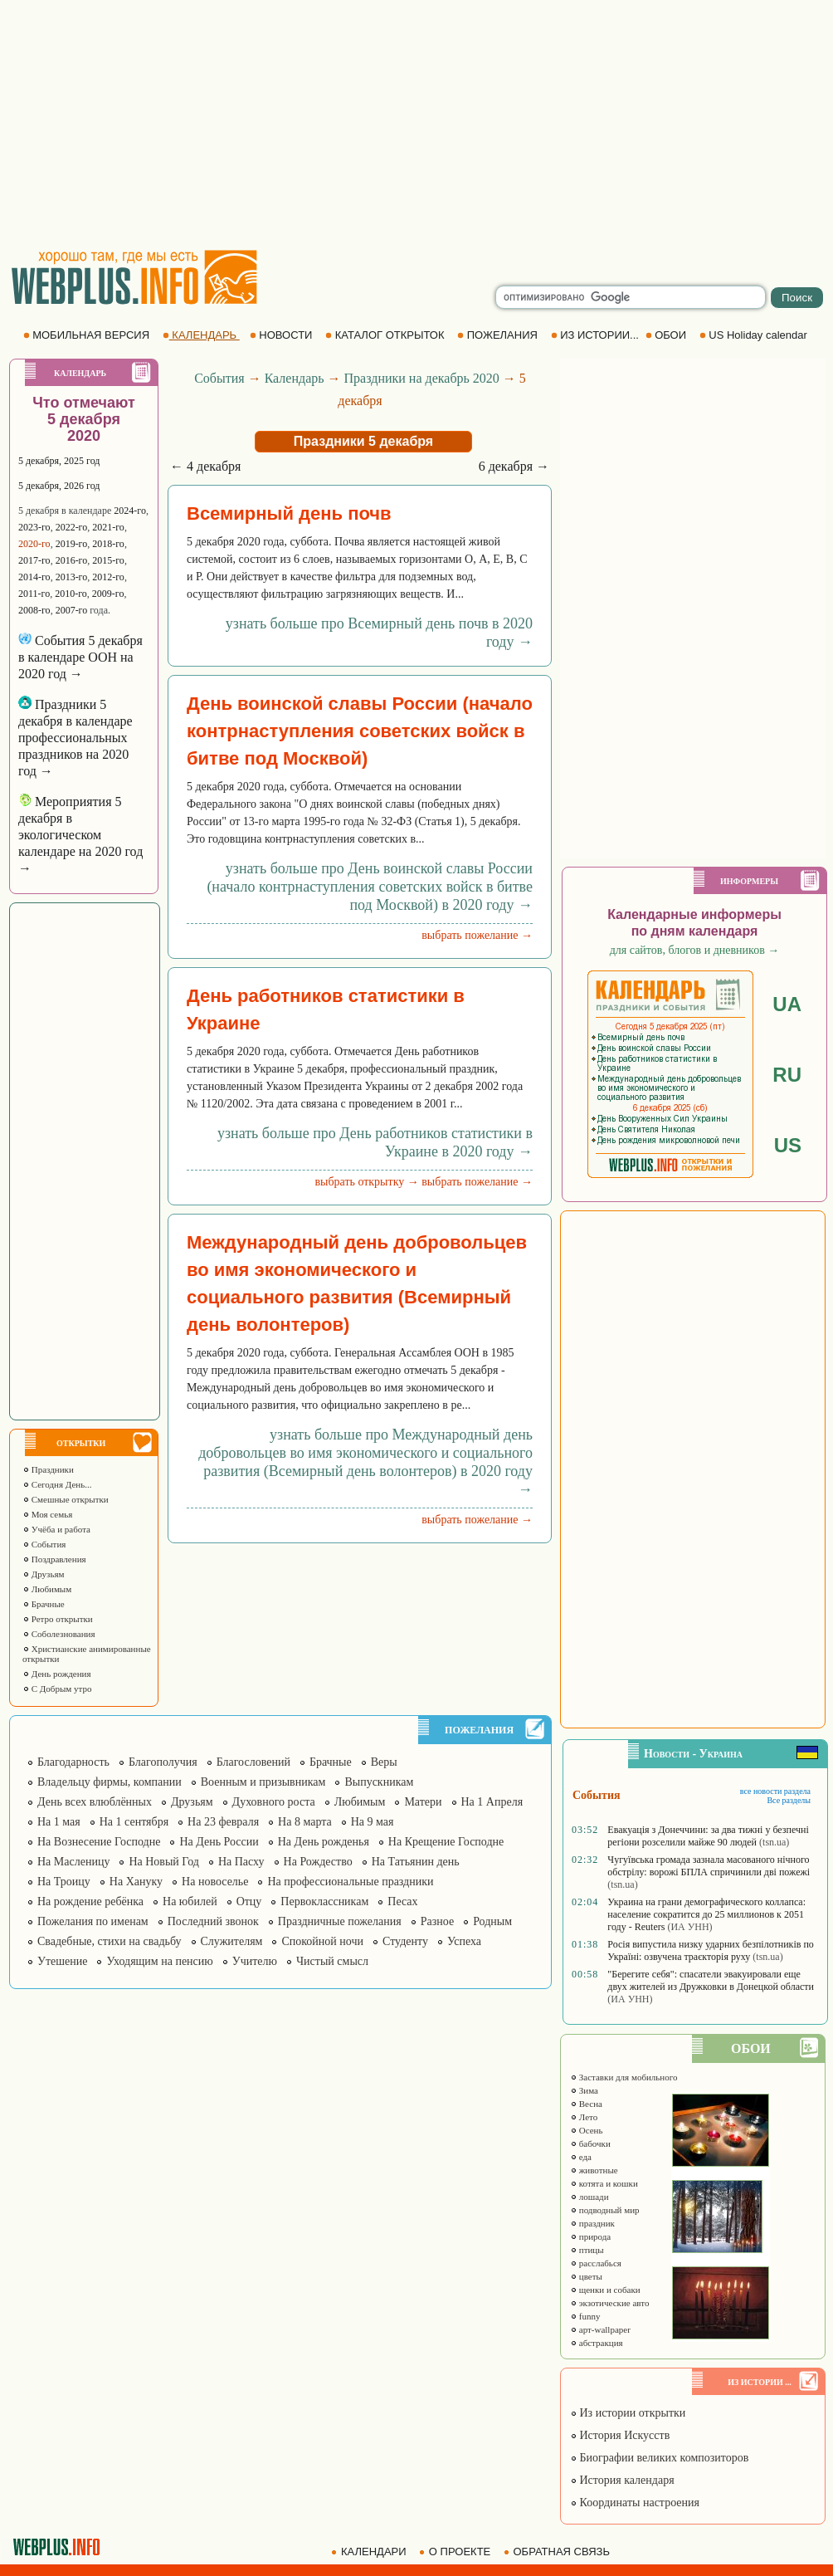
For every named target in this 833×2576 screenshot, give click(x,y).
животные (594, 2170)
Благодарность (73, 1762)
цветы (586, 2276)
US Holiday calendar (755, 335)
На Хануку (136, 1881)
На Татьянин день (416, 1861)
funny (585, 2316)
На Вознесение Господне (98, 1841)
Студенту (405, 1941)
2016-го (72, 560)
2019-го (72, 544)
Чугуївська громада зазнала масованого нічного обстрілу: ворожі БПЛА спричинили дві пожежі (708, 1866)
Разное (437, 1921)
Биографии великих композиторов (659, 2457)
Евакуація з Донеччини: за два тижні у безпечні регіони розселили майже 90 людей (707, 1836)
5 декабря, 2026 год (59, 485)
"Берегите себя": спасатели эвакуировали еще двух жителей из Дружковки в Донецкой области (710, 1980)
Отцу (249, 1901)
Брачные (43, 1604)
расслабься (595, 2263)
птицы (587, 2250)
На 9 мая (372, 1822)
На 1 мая (58, 1822)
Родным (492, 1921)
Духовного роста (273, 1802)
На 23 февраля (223, 1822)
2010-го (71, 593)
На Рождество (318, 1861)
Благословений (253, 1762)
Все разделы (789, 1800)
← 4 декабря (205, 466)
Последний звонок (213, 1921)
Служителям (232, 1941)
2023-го (34, 527)
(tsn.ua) (774, 1842)
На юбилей (190, 1901)
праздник (592, 2223)
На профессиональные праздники (350, 1881)
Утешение (62, 1961)
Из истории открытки (627, 2413)
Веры (384, 1762)
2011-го (34, 593)
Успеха (464, 1941)
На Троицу (63, 1881)
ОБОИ (667, 335)
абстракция (596, 2343)
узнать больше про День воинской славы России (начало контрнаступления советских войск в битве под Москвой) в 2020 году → (370, 886)
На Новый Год (164, 1861)
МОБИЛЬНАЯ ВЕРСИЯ (88, 335)
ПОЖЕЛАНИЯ (498, 335)
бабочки (590, 2143)
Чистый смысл (332, 1961)
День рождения (56, 1674)
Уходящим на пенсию (159, 1961)
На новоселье (215, 1881)
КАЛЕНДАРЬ (201, 335)
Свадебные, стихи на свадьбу (109, 1941)
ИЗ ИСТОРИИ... (596, 335)
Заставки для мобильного (624, 2077)
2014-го (34, 577)
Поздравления (54, 1559)
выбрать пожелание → (477, 935)
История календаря (622, 2480)
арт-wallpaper (600, 2329)
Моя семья (47, 1514)
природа (590, 2236)
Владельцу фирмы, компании (109, 1782)
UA (786, 1004)
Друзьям (43, 1574)
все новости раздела (775, 1791)
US (787, 1145)
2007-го (72, 610)
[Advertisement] (416, 124)
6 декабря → (514, 466)
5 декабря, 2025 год (59, 461)
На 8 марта (305, 1822)
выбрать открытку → (366, 1182)
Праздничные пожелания (340, 1921)
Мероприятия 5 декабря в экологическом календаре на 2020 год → (80, 834)
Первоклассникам (324, 1901)
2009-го (108, 593)
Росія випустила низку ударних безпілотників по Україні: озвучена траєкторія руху (710, 1950)
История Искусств (620, 2435)
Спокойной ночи (322, 1941)
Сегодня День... (57, 1484)
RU (786, 1074)
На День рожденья (323, 1841)
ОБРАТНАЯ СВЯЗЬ (558, 2551)
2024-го (130, 510)
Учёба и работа (56, 1529)
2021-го (108, 527)
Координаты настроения (634, 2502)
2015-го (108, 560)
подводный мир (605, 2210)
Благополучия (163, 1762)
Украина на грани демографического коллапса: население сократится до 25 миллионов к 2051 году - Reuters (706, 1914)
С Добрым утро (56, 1689)
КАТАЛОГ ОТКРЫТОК (386, 335)
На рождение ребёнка (90, 1901)
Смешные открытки (65, 1499)
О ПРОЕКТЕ (456, 2551)
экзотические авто (609, 2303)
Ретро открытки (57, 1619)
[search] (630, 297)
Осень (586, 2130)
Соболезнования (58, 1634)
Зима (584, 2090)
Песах (402, 1901)
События (44, 1544)
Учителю (254, 1961)
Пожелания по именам (93, 1921)
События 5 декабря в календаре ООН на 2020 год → (80, 657)
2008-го (34, 610)
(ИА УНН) (689, 1927)
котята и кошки (604, 2183)
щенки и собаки (605, 2290)
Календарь (294, 378)
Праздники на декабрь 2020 (421, 378)
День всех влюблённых (94, 1802)
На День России (218, 1841)
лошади (589, 2197)
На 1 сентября (134, 1822)
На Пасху (241, 1861)
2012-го (108, 577)
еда (581, 2157)
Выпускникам (378, 1782)
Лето (583, 2117)
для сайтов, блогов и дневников (695, 950)
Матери (422, 1802)
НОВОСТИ (282, 335)
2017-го (34, 560)
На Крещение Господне (446, 1841)
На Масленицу (73, 1861)
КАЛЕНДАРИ (370, 2551)
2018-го (108, 544)
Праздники (48, 1469)
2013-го (72, 577)
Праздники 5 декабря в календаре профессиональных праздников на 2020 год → (75, 737)
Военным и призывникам (263, 1782)
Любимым (46, 1589)
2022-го (72, 527)
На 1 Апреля (492, 1802)
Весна (586, 2104)
